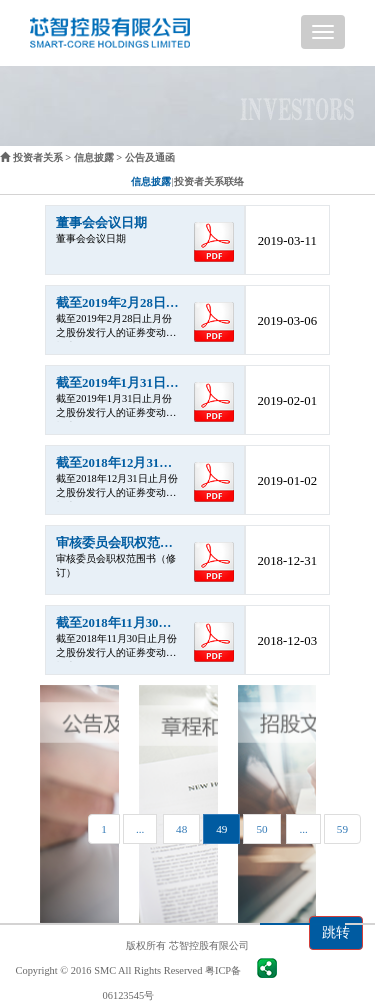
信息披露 (94, 157)
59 (342, 829)
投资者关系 (38, 157)
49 (221, 829)
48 (181, 829)
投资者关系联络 (209, 181)
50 (261, 829)
